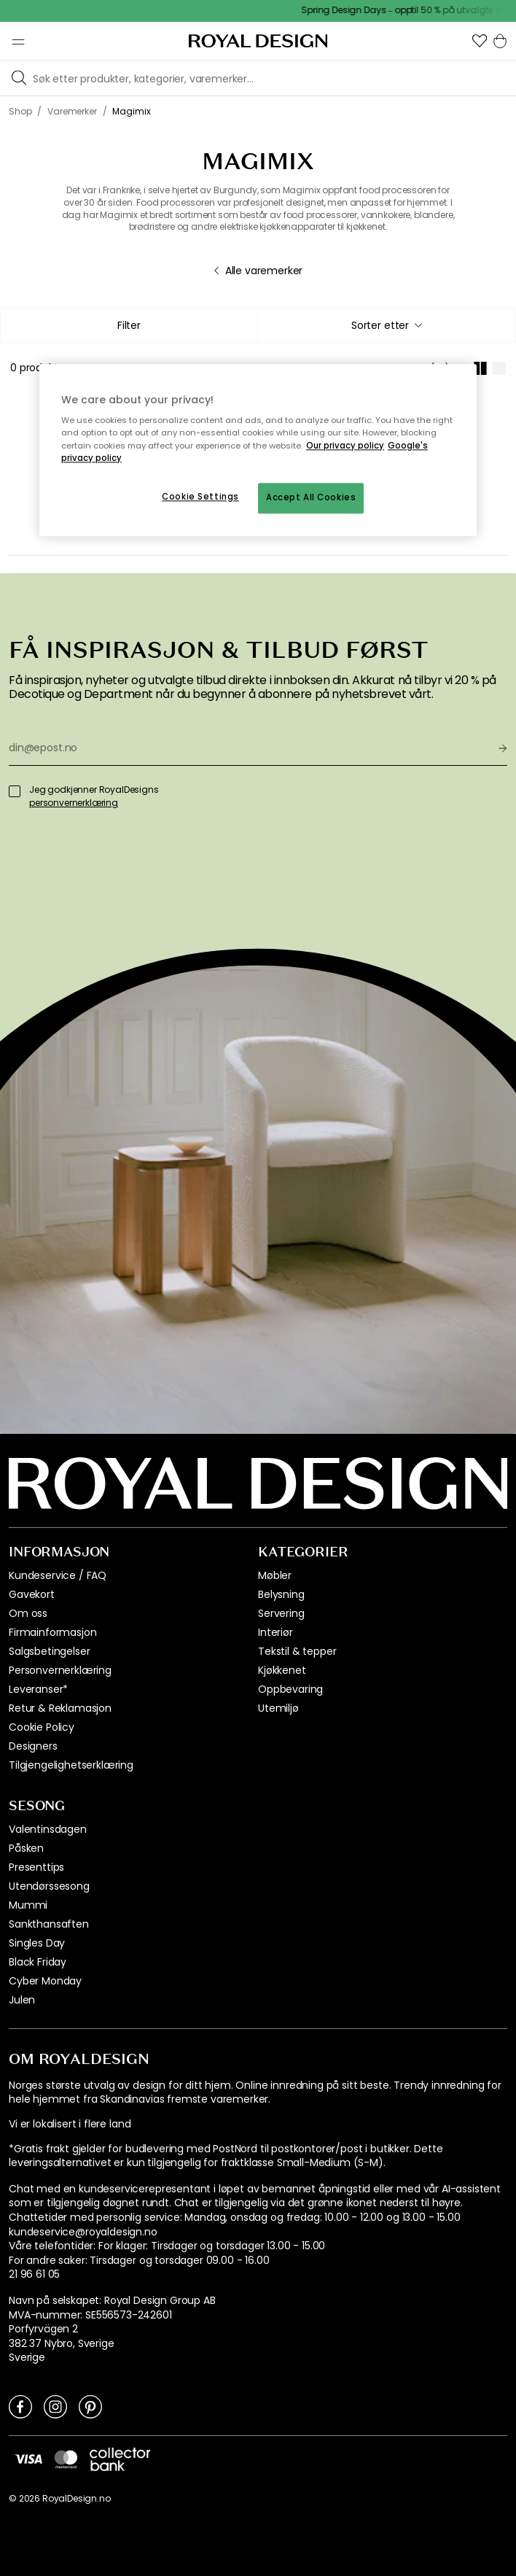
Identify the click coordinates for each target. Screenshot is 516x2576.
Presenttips (36, 1867)
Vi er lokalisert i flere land (69, 2124)
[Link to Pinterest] (90, 2406)
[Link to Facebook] (20, 2406)
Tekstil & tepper (297, 1651)
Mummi (28, 1905)
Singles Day (37, 1943)
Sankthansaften (49, 1924)
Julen (22, 2000)
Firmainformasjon (52, 1632)
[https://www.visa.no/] (28, 2458)
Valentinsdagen (48, 1829)
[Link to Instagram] (55, 2406)
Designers (33, 1746)
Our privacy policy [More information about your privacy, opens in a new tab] (345, 445)
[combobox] (386, 325)
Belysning (281, 1594)
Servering (281, 1613)
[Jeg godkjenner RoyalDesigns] (14, 791)
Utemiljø (278, 1708)
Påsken (26, 1848)
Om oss (28, 1613)
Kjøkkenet (282, 1670)
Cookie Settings (200, 497)
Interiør (275, 1632)
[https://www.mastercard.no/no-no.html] (66, 2458)
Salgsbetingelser (49, 1651)
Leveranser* (38, 1689)
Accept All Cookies (311, 497)
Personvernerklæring (60, 1670)
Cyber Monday (45, 1981)
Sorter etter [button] (386, 325)
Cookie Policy (41, 1727)
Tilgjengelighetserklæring (71, 1765)
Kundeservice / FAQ (57, 1575)
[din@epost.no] (248, 747)
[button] (479, 41)
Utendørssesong (49, 1886)
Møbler (275, 1575)
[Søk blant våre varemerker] (271, 78)
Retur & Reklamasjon (60, 1708)
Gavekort (32, 1594)
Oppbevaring (290, 1689)
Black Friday (37, 1962)
